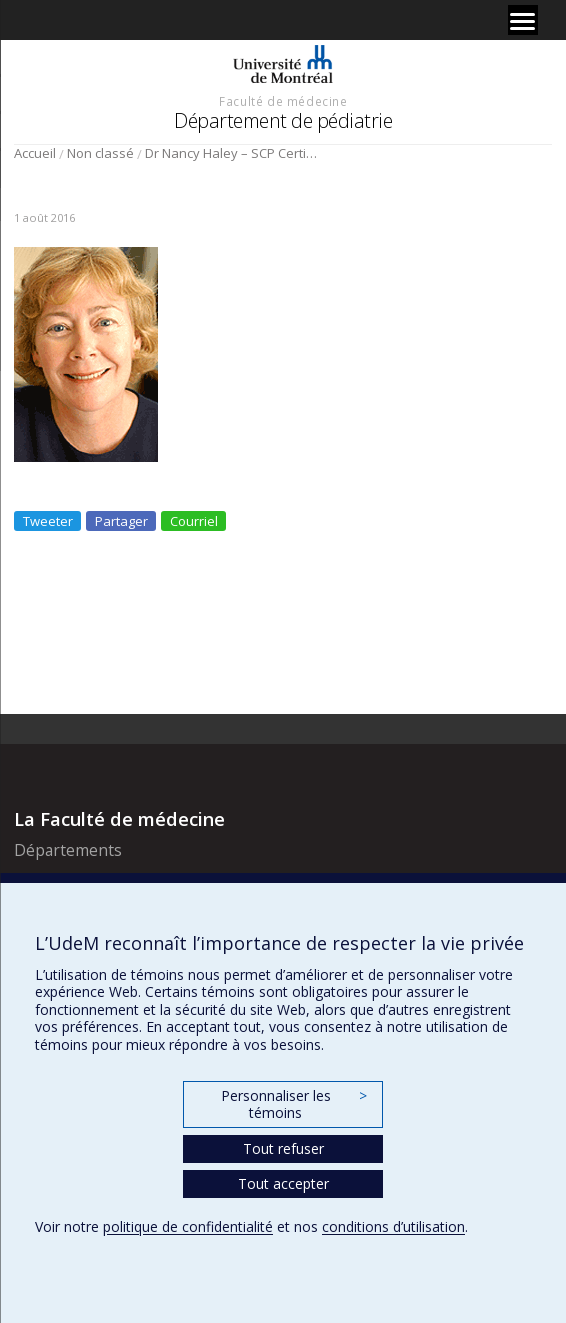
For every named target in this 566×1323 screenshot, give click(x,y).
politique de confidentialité (188, 1226)
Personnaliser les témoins (294, 1104)
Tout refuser (283, 1148)
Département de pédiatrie (283, 120)
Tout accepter (283, 1183)
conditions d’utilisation (393, 1226)
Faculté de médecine (283, 101)
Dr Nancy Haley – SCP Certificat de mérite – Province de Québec (232, 153)
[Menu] (523, 20)
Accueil (35, 153)
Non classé (100, 153)
